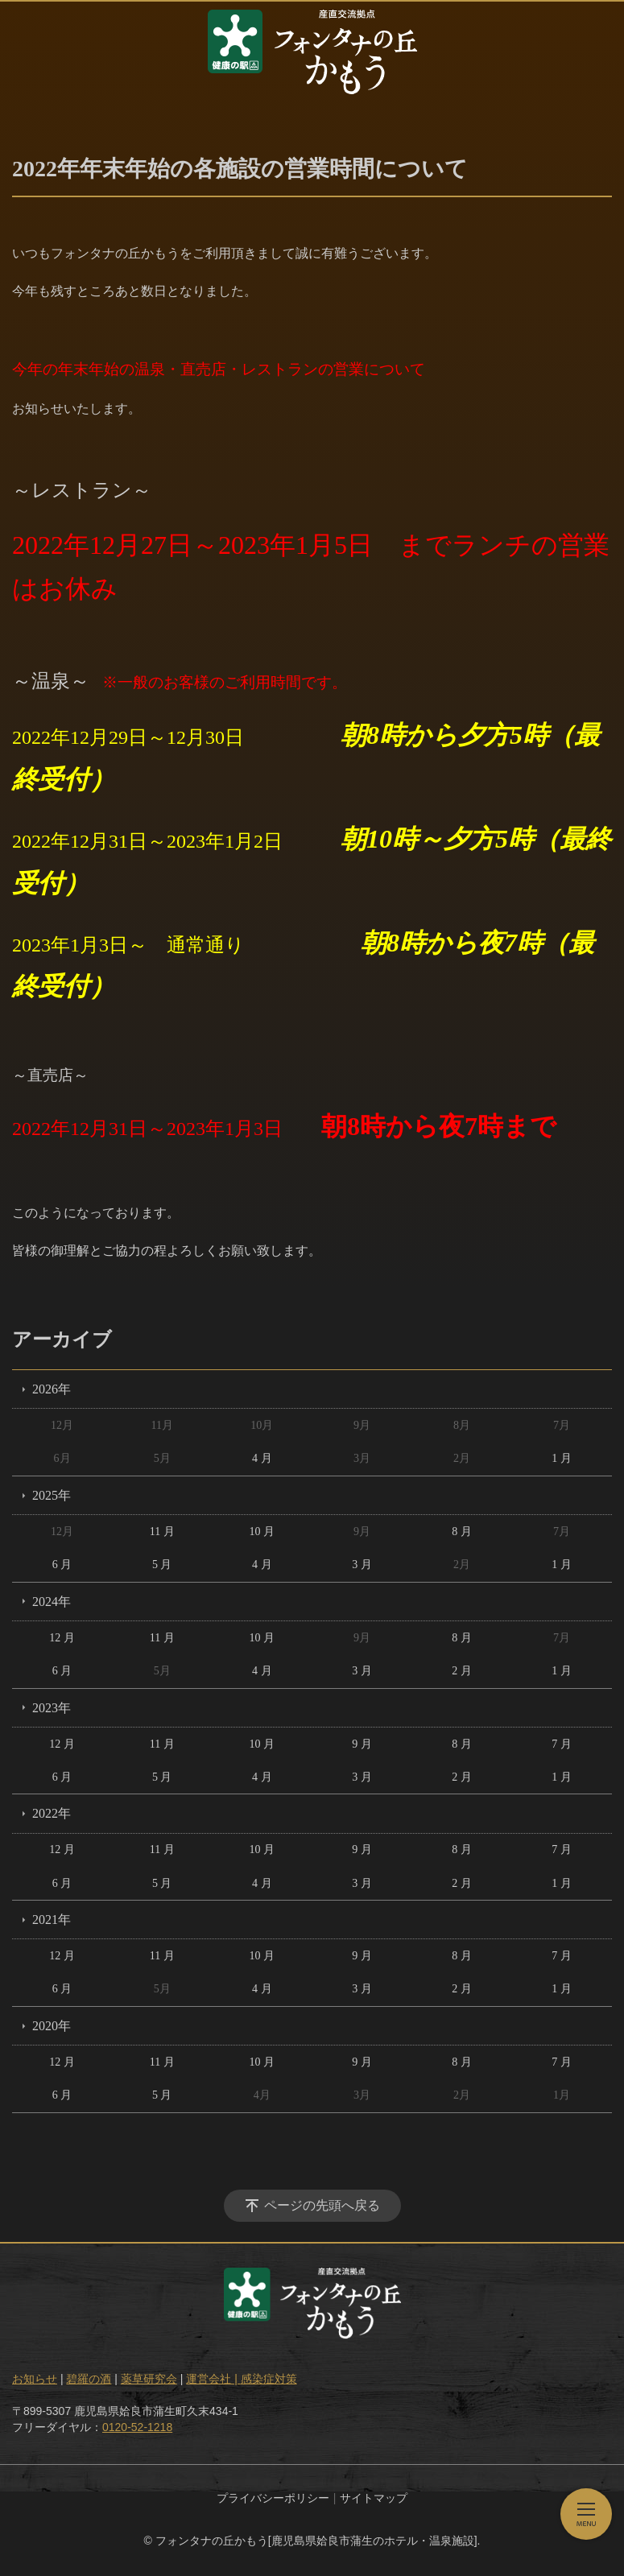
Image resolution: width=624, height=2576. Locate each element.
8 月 (462, 1531)
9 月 (362, 1744)
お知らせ (34, 2378)
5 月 (162, 1564)
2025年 (51, 1495)
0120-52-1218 (137, 2427)
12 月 (62, 1638)
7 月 (562, 1744)
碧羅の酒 (88, 2378)
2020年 (51, 2026)
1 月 (562, 1458)
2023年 (51, 1708)
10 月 (262, 1531)
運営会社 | (213, 2378)
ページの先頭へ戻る (322, 2205)
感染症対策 (269, 2378)
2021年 (51, 1919)
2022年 (51, 1813)
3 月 (362, 1564)
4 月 (262, 1458)
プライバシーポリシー (273, 2497)
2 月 (462, 1671)
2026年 (51, 1389)
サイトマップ (373, 2497)
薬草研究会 (149, 2378)
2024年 (51, 1601)
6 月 (62, 1564)
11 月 (162, 1531)
